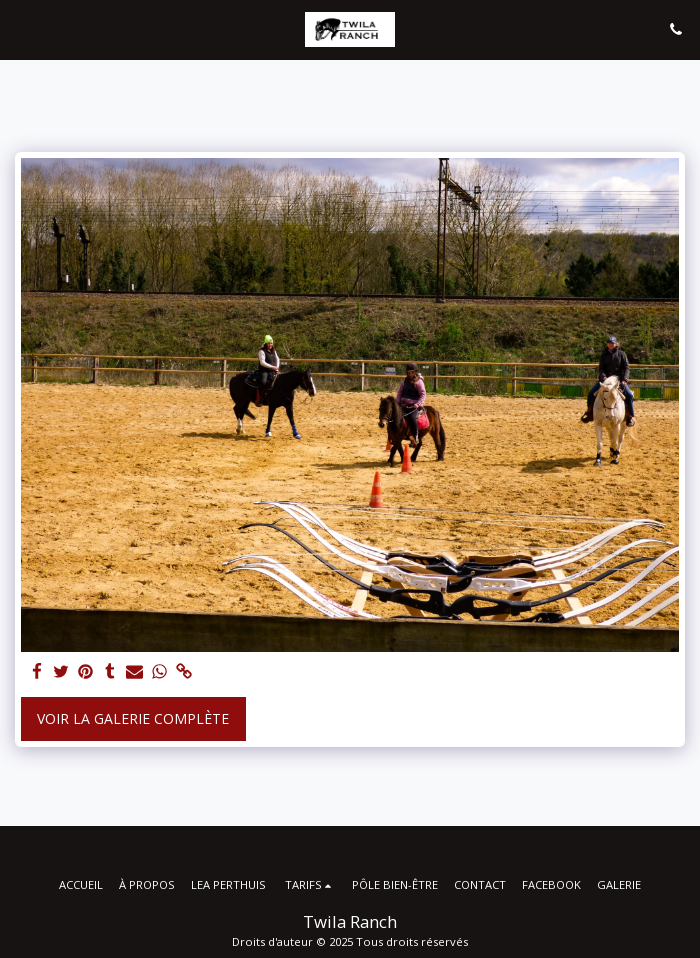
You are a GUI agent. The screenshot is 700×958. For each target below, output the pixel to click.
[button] (22, 28)
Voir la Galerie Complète (133, 718)
